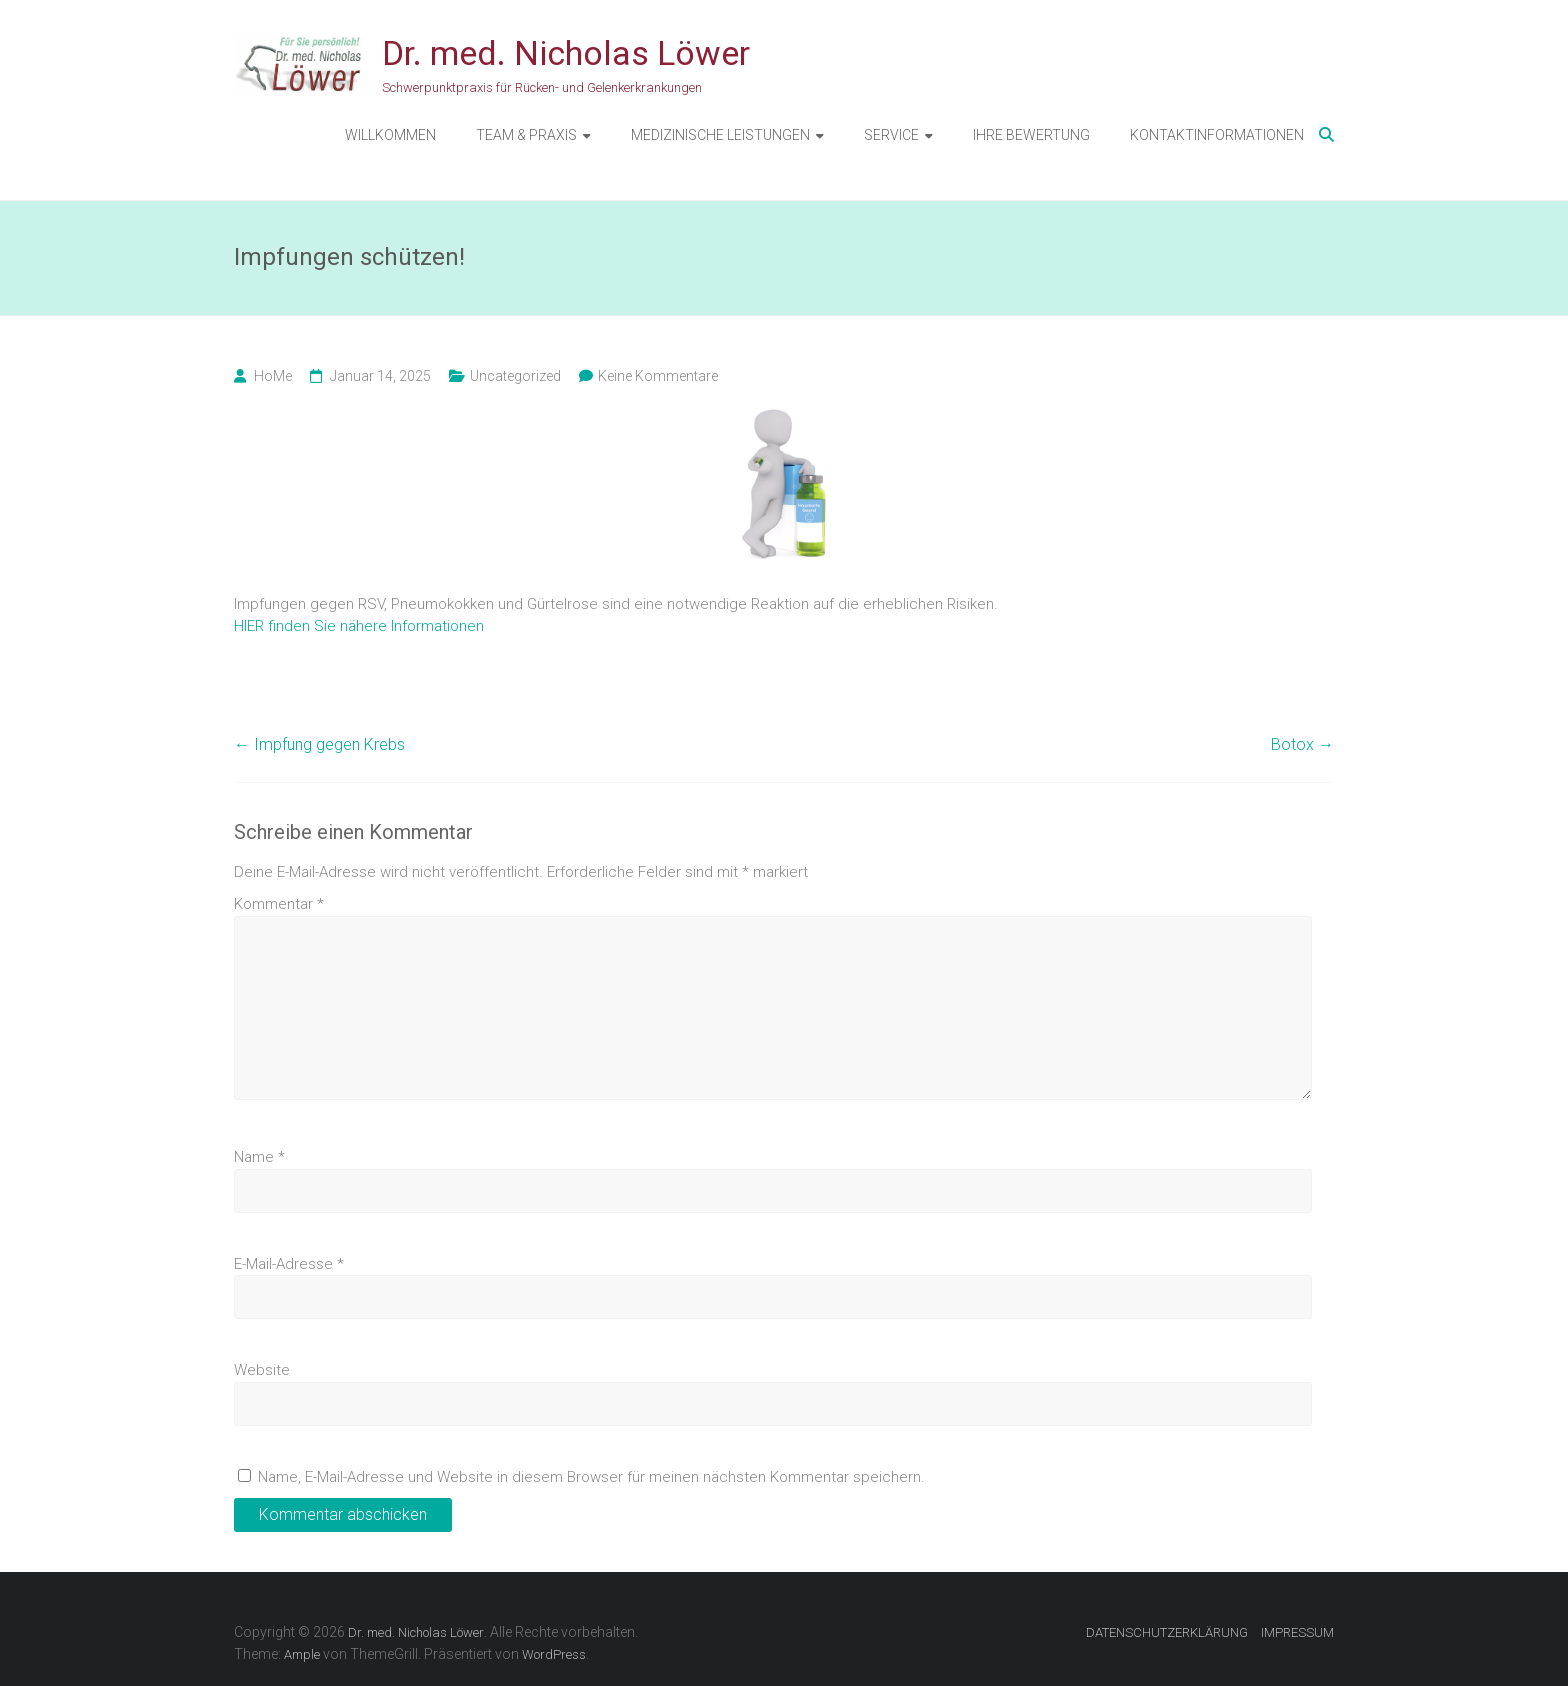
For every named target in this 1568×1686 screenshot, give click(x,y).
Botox (1302, 744)
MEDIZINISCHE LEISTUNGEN (720, 135)
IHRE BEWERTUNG (1031, 135)
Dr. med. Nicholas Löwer (566, 53)
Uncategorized (515, 376)
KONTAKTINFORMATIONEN (1217, 135)
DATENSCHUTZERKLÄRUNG (1167, 1632)
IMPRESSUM (1297, 1632)
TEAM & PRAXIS (526, 135)
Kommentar (279, 904)
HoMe (273, 376)
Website (262, 1370)
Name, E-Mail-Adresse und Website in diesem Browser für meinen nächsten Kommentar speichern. (591, 1477)
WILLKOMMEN (390, 135)
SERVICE (891, 135)
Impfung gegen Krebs (319, 744)
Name (259, 1157)
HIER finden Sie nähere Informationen (359, 626)
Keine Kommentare (658, 376)
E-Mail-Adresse (289, 1264)
